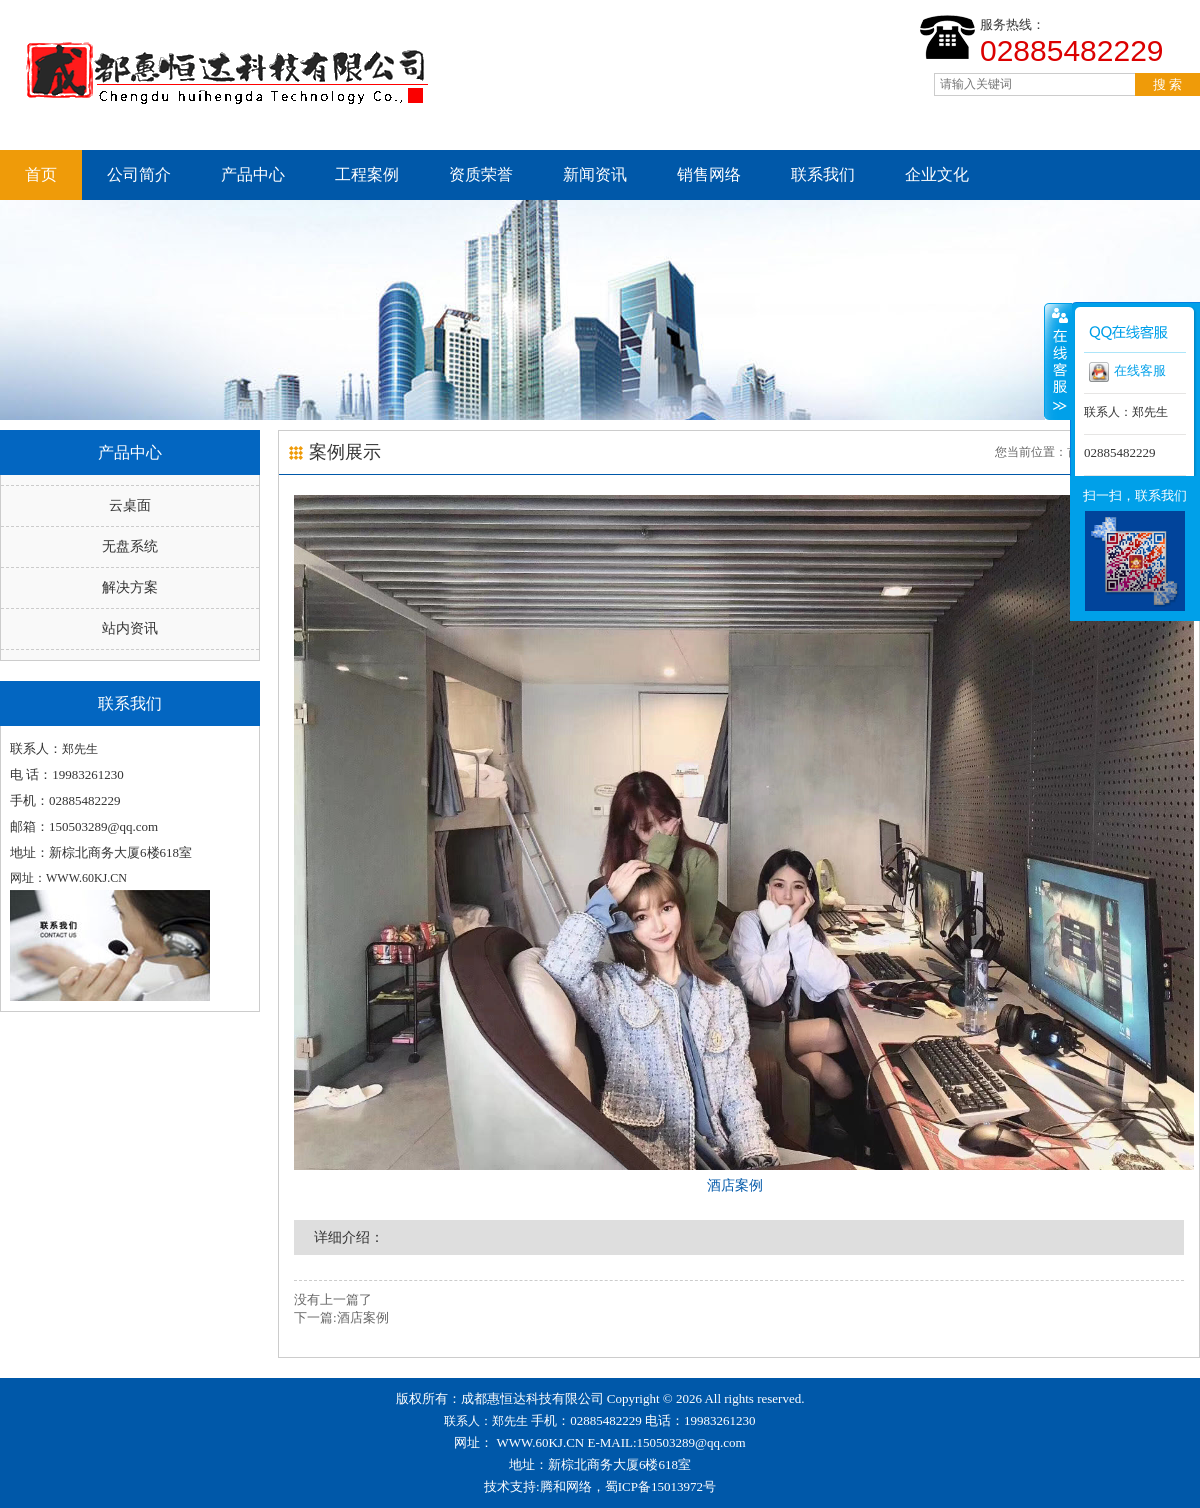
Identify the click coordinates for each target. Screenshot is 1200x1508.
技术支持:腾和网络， (544, 1486)
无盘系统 (130, 546)
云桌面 (130, 505)
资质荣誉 (481, 174)
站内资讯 (130, 628)
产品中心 (253, 174)
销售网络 (709, 174)
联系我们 (823, 174)
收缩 (1058, 361)
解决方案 (130, 587)
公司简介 (139, 174)
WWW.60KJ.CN (541, 1442)
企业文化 (937, 174)
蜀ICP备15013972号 (660, 1486)
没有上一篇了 (333, 1299)
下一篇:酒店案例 (341, 1317)
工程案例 (367, 174)
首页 (41, 174)
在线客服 (1127, 372)
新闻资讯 (595, 174)
